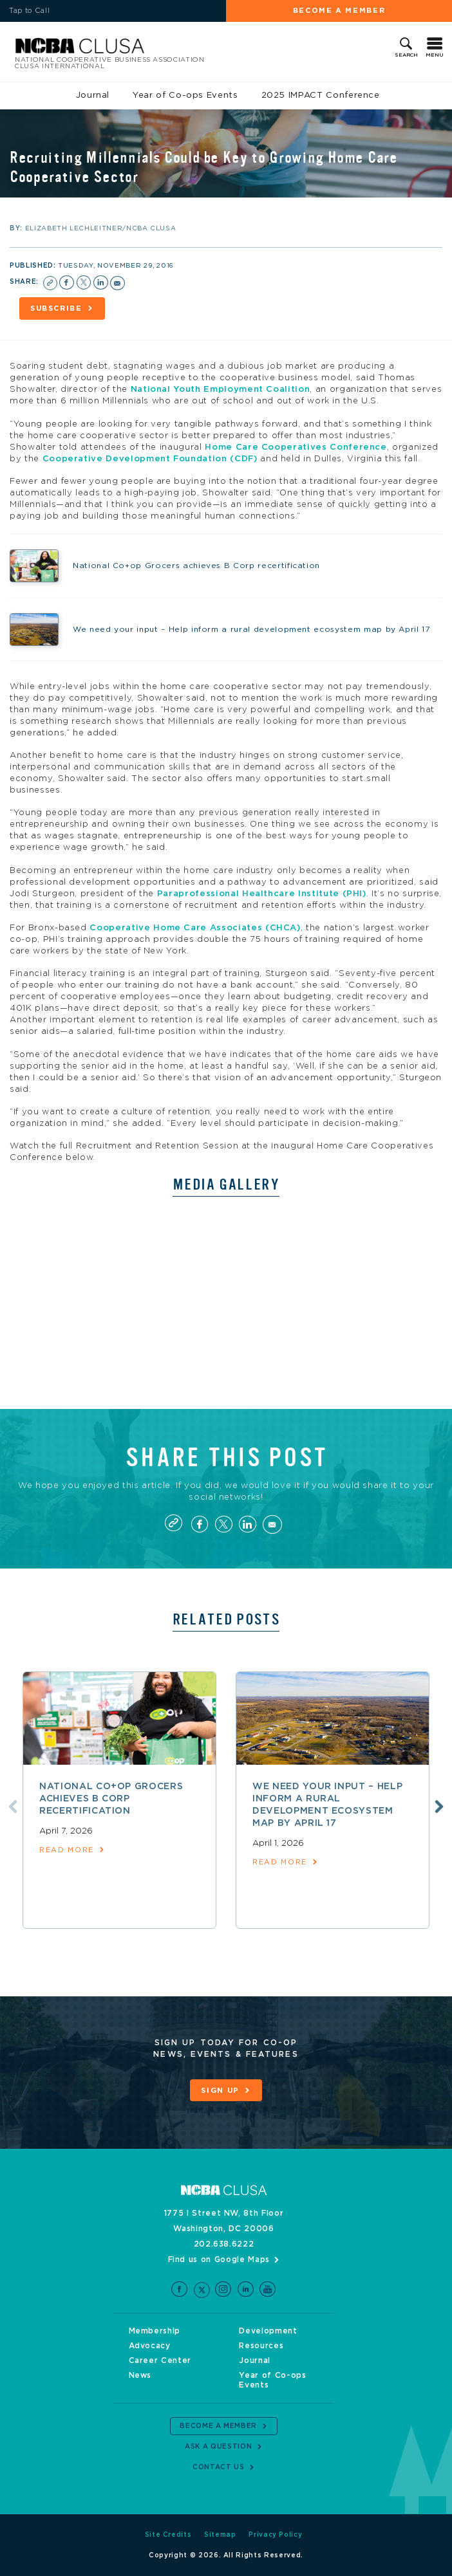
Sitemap (220, 2535)
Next (439, 1806)
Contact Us (219, 2467)
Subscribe (56, 308)
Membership (155, 2331)
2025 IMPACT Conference (320, 95)
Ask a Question (218, 2446)
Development (268, 2331)
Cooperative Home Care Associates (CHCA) (194, 928)
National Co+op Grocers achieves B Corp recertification (111, 1799)
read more (66, 1850)
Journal (93, 95)
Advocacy (150, 2346)
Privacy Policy (275, 2535)
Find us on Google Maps (219, 2259)
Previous (12, 1806)
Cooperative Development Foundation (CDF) (150, 459)
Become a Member (339, 10)
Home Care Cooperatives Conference (295, 447)
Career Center (160, 2360)
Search (406, 55)
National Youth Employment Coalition (220, 389)
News (140, 2375)
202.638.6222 (224, 2244)
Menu (435, 55)
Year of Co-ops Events (185, 95)
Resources (261, 2346)
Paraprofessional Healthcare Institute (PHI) (261, 894)
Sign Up (220, 2090)
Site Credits (168, 2535)
